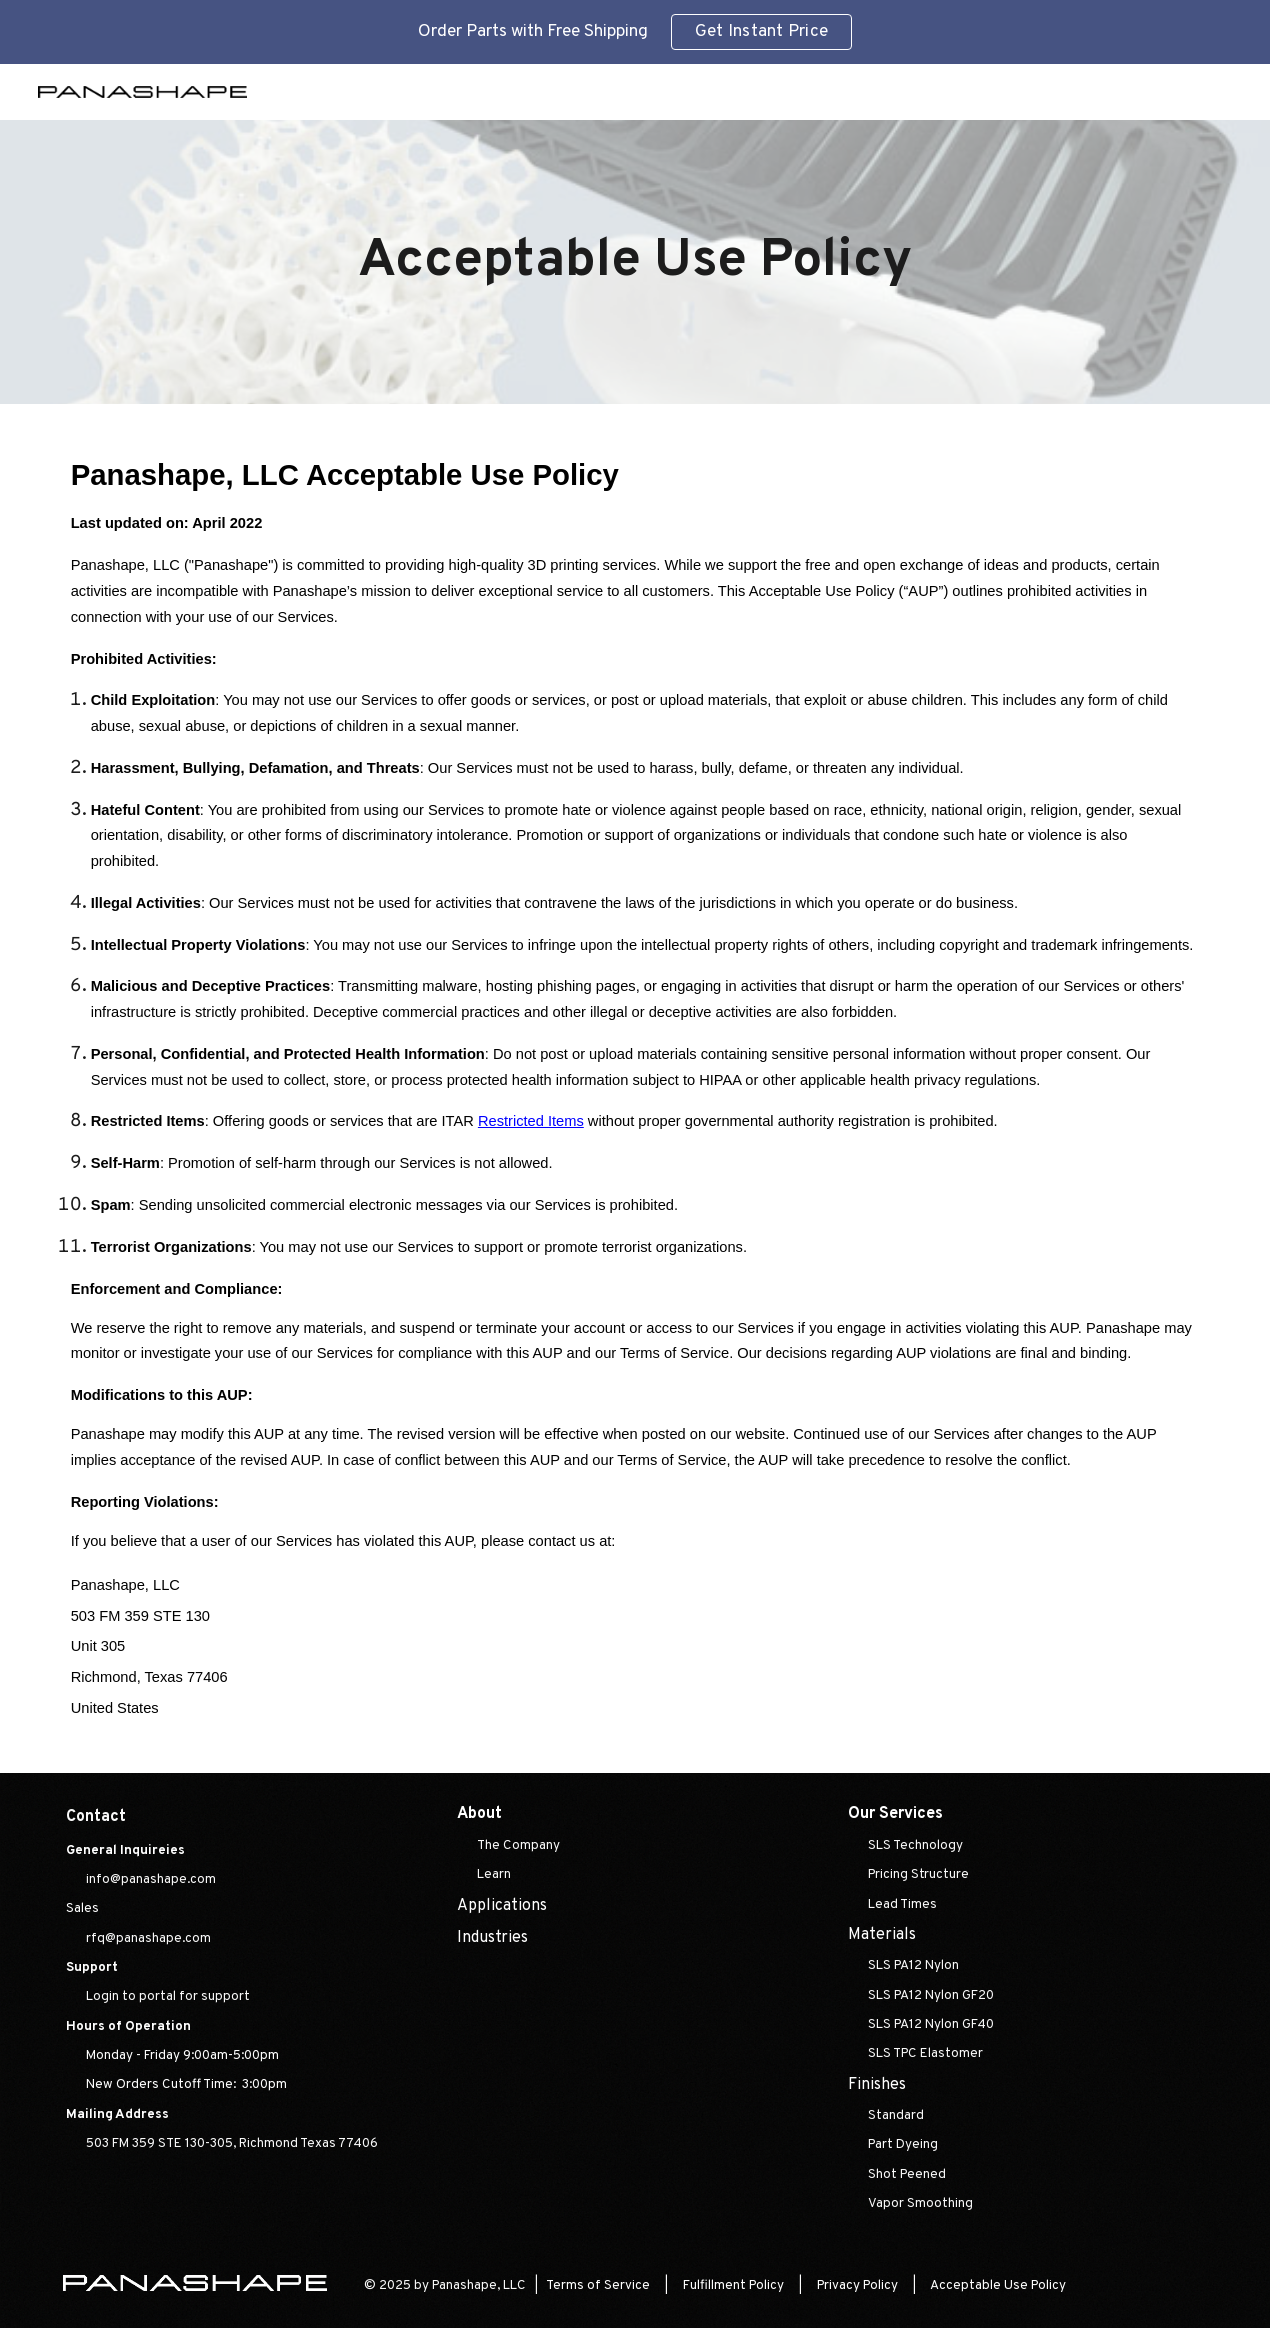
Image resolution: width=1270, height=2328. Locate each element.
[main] (634, 262)
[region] (635, 32)
